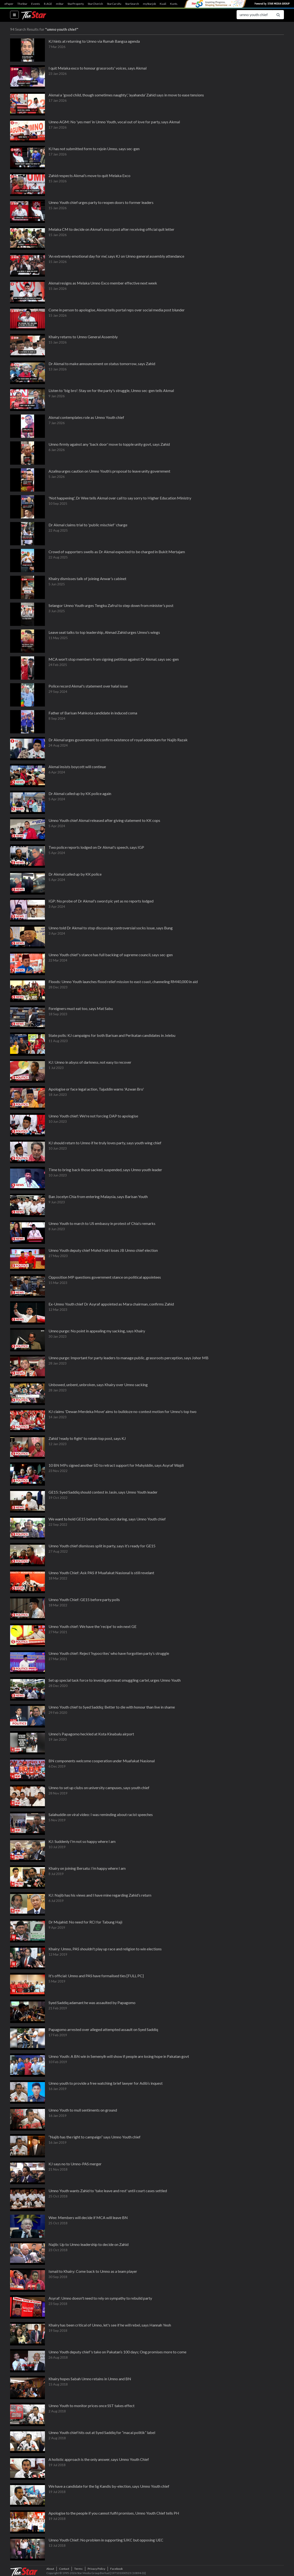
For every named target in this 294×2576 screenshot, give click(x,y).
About (50, 2568)
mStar (60, 3)
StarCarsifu (114, 3)
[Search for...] (255, 14)
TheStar (22, 3)
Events (35, 3)
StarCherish (95, 3)
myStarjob (149, 3)
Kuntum (175, 3)
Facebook (116, 2568)
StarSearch (132, 3)
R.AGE (48, 3)
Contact (64, 2568)
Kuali (163, 3)
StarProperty (75, 3)
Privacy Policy (96, 2568)
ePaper (8, 3)
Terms (78, 2568)
